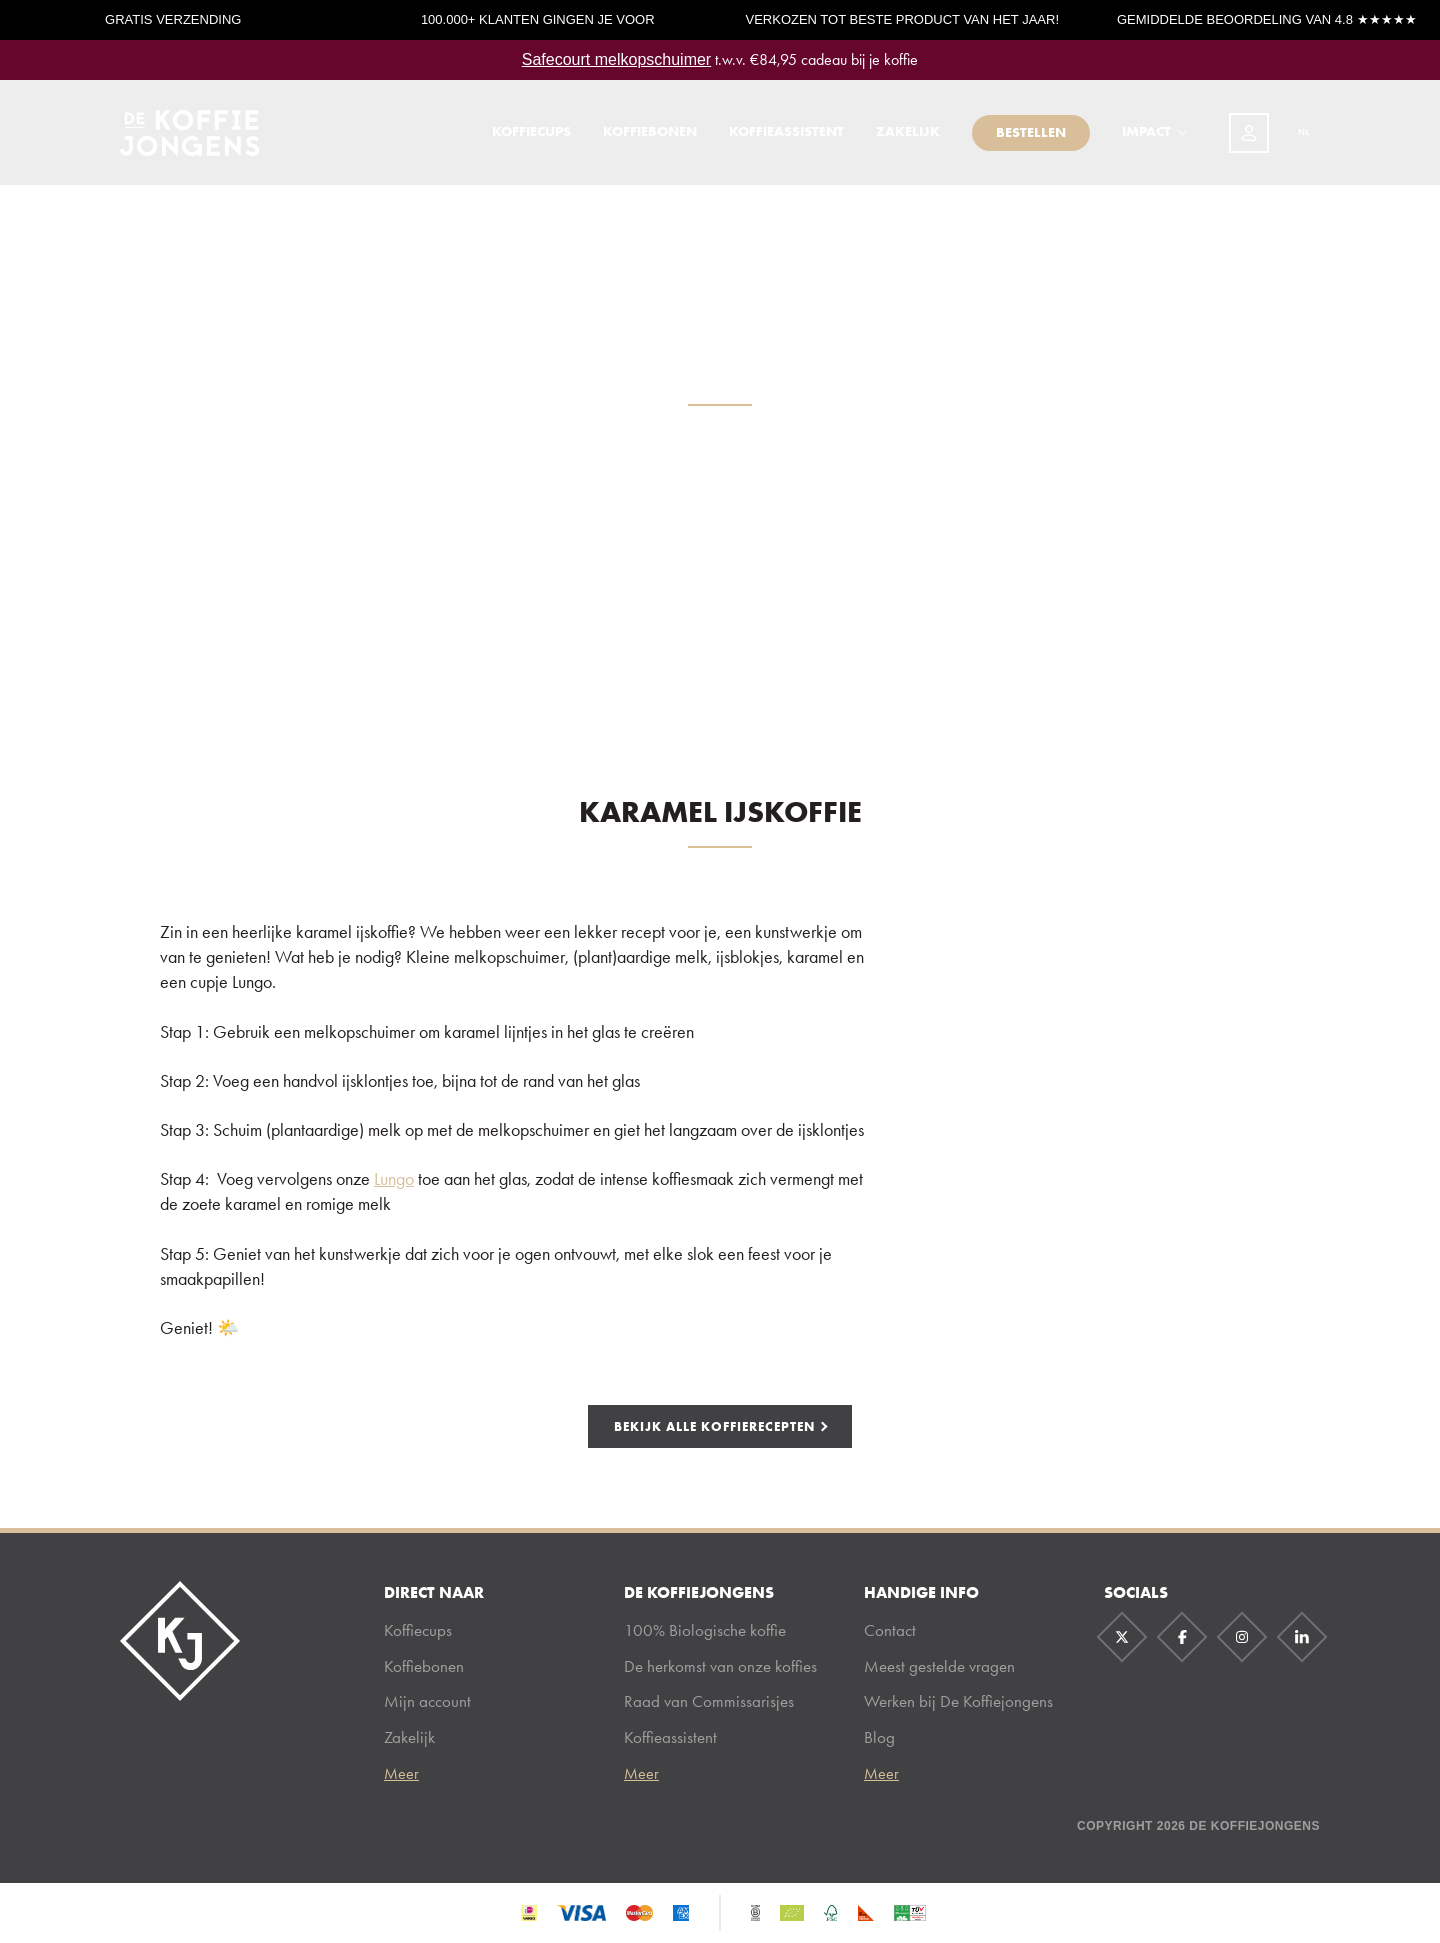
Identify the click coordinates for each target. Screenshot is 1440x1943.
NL (1294, 137)
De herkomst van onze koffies (720, 1666)
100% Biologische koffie (705, 1630)
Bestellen (1031, 137)
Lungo (394, 1179)
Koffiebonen (650, 137)
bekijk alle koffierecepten (714, 1426)
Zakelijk (908, 137)
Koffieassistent (786, 137)
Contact (890, 1630)
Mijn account (427, 1701)
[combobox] (1294, 138)
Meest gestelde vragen (939, 1666)
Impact (1146, 137)
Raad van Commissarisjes (709, 1701)
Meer (401, 1774)
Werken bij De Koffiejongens (958, 1701)
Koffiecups (531, 137)
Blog (879, 1737)
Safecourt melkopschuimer (616, 59)
